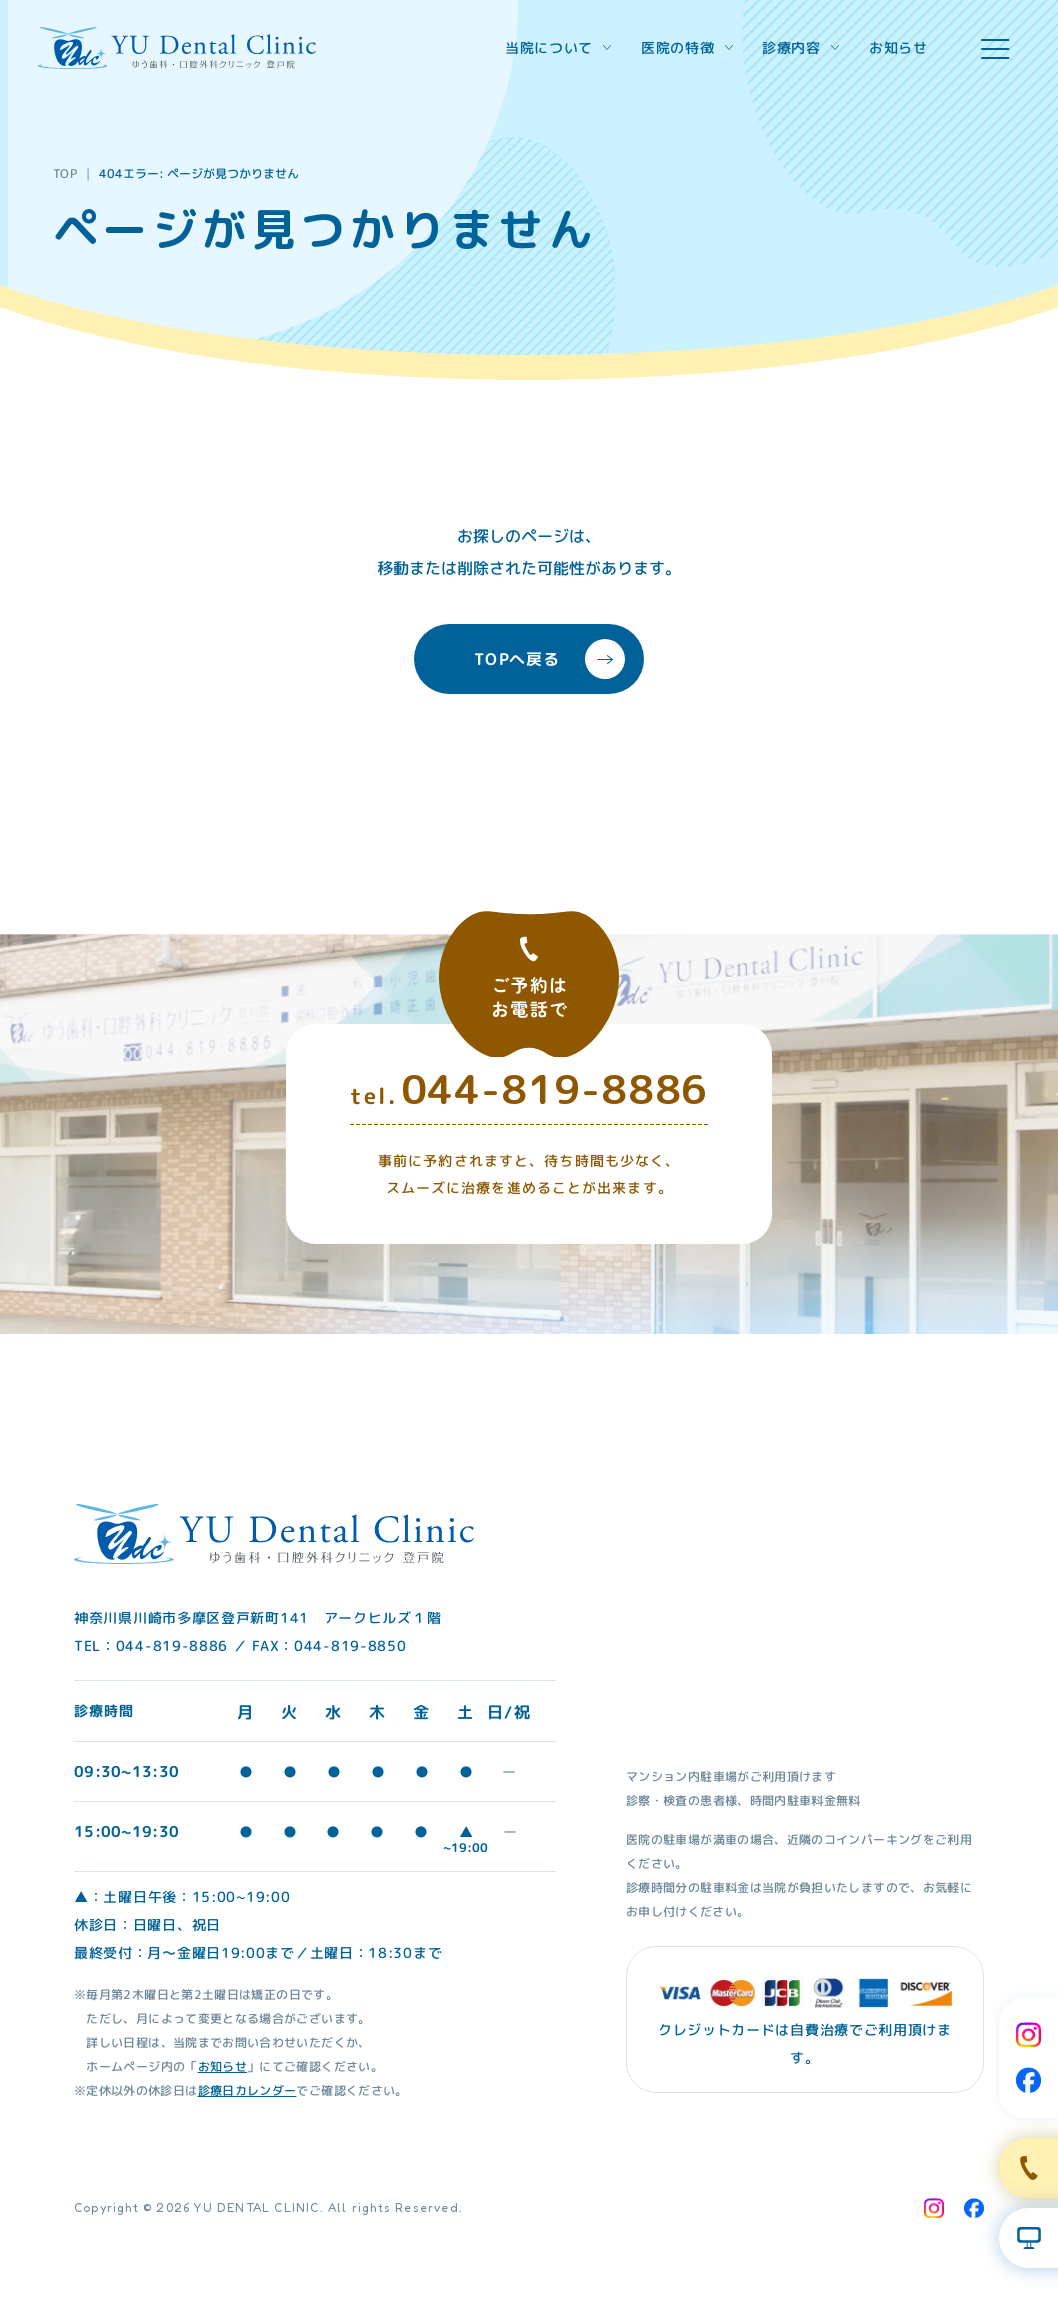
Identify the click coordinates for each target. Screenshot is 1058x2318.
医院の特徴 (687, 47)
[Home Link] (177, 48)
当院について (558, 47)
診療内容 (800, 47)
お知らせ (898, 47)
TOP (65, 173)
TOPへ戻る (549, 659)
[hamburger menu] (995, 49)
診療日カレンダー (247, 2089)
